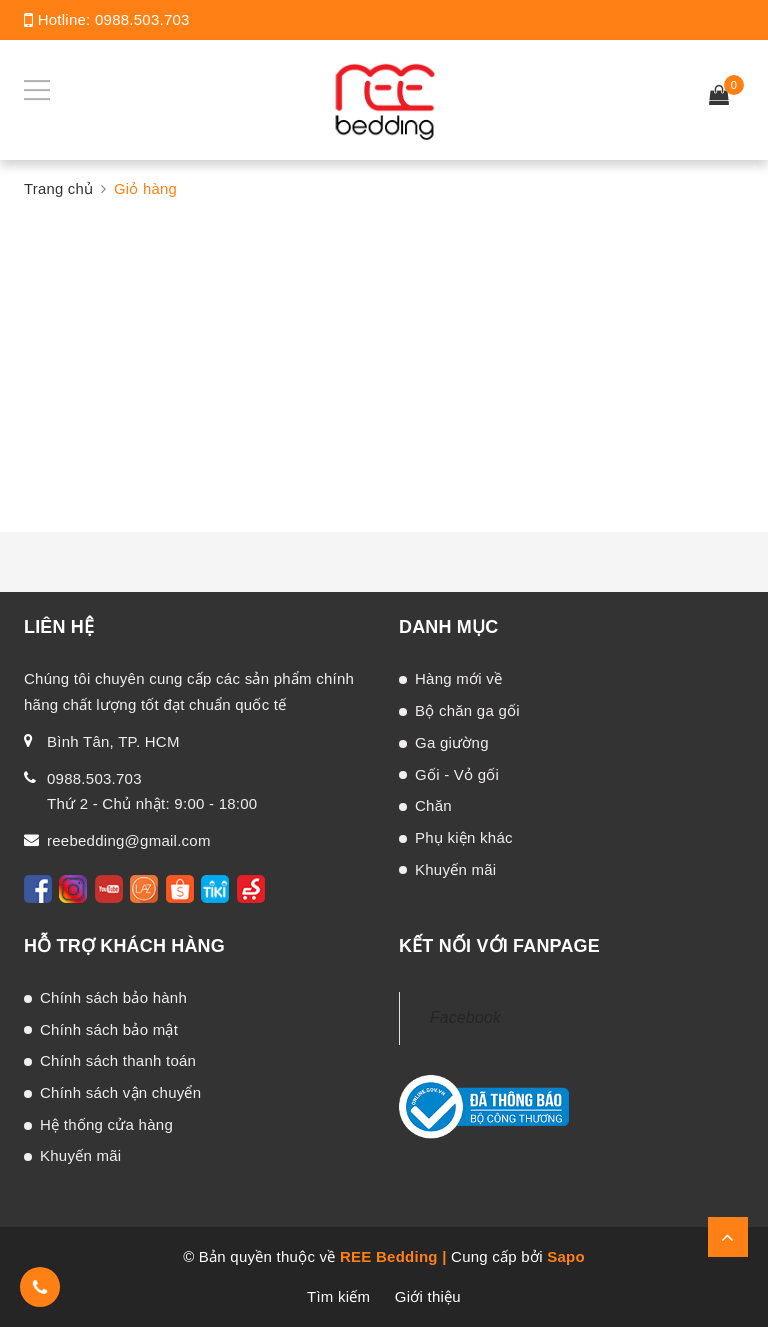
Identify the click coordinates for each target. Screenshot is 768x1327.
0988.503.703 (142, 19)
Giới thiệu (428, 1296)
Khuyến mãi (455, 869)
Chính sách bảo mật (109, 1029)
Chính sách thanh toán (118, 1060)
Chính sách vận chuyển (120, 1092)
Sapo (566, 1256)
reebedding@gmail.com (129, 840)
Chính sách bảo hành (113, 997)
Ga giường (452, 742)
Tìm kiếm (338, 1296)
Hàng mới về (458, 678)
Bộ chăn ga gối (467, 710)
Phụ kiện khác (464, 837)
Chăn (433, 805)
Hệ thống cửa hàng (106, 1124)
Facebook (465, 1017)
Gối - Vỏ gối (457, 774)
